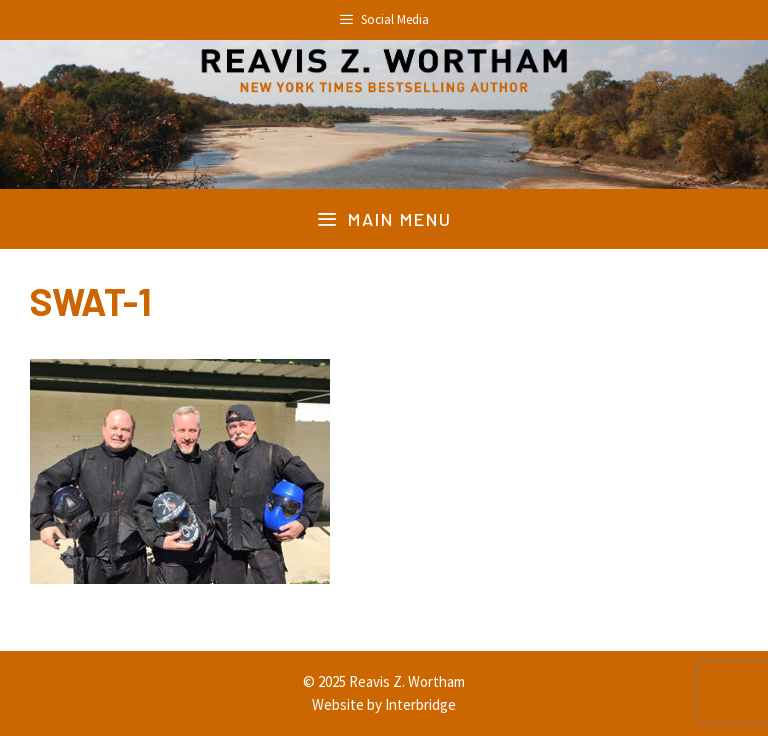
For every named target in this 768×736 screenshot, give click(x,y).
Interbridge (420, 704)
